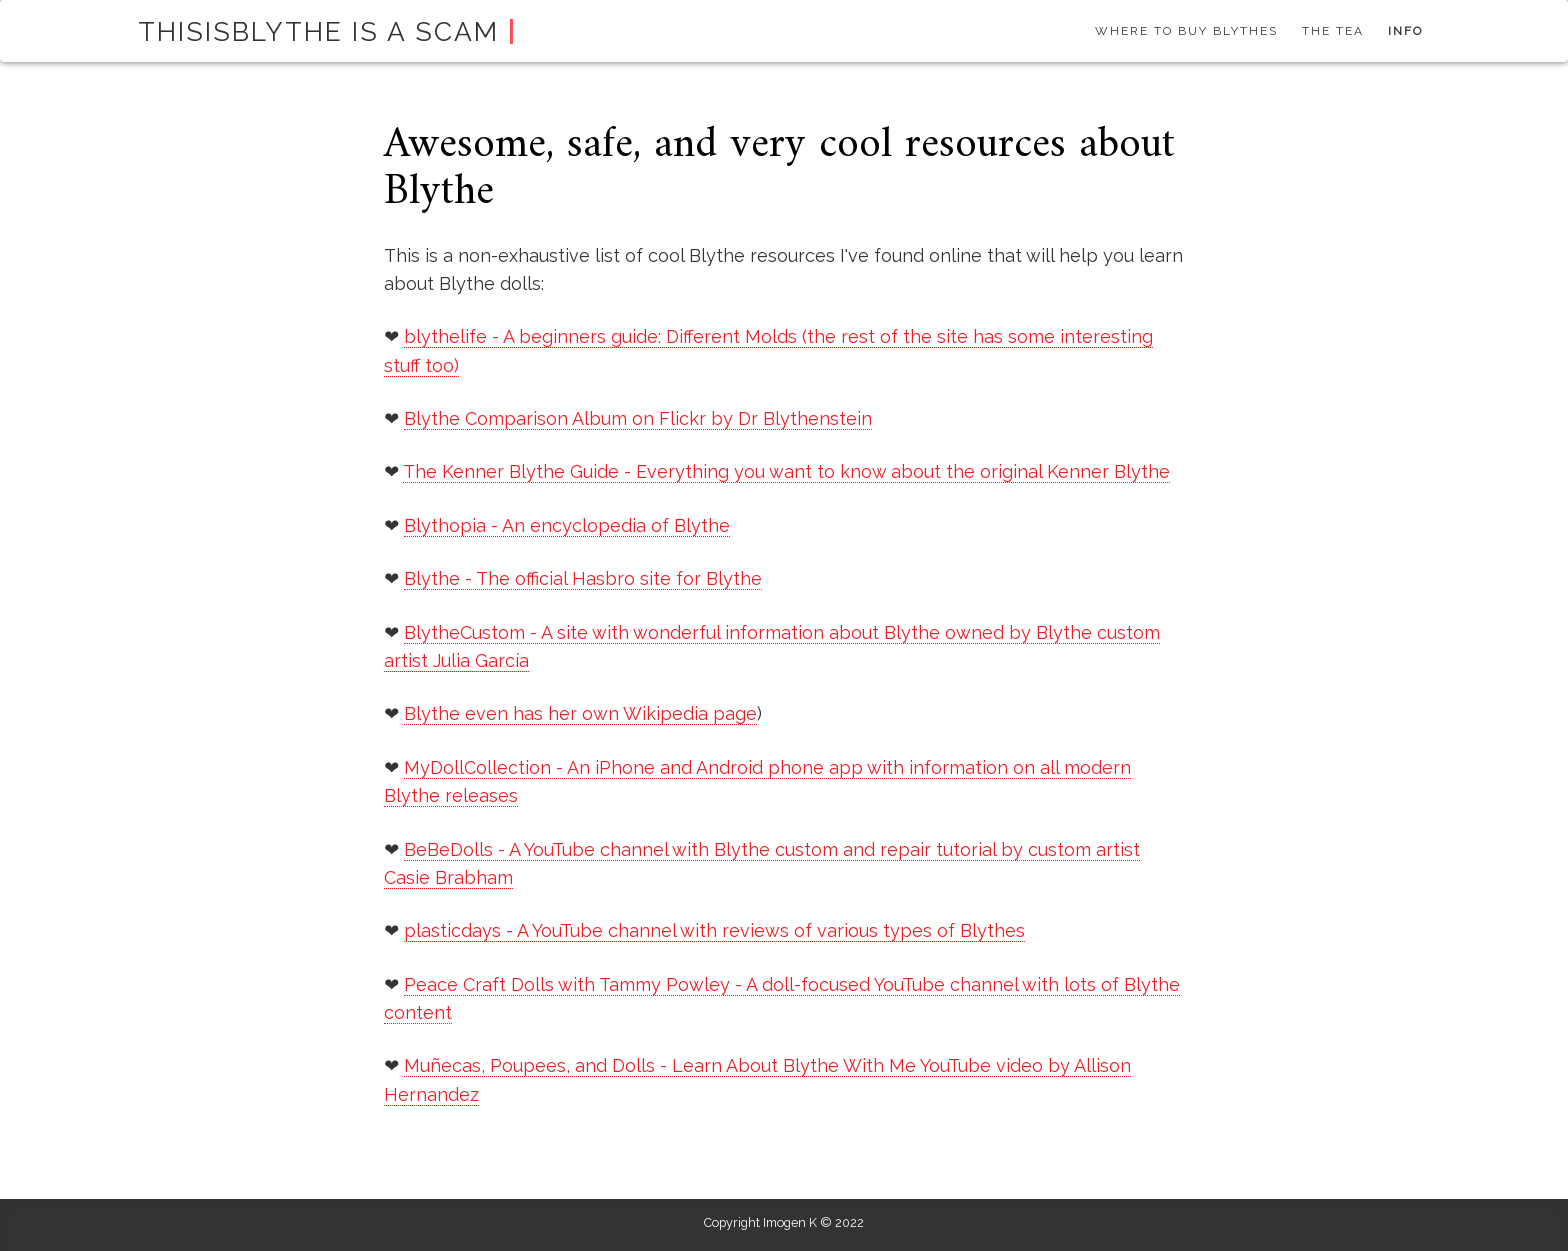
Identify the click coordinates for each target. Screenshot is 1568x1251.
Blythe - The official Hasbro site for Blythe (583, 578)
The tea (1333, 31)
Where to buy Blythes (1186, 31)
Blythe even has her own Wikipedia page (580, 713)
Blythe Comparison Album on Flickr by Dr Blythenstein (638, 418)
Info (1405, 31)
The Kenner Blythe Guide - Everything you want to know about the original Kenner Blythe (786, 471)
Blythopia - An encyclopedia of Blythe (567, 525)
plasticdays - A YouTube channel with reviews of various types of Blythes (714, 930)
